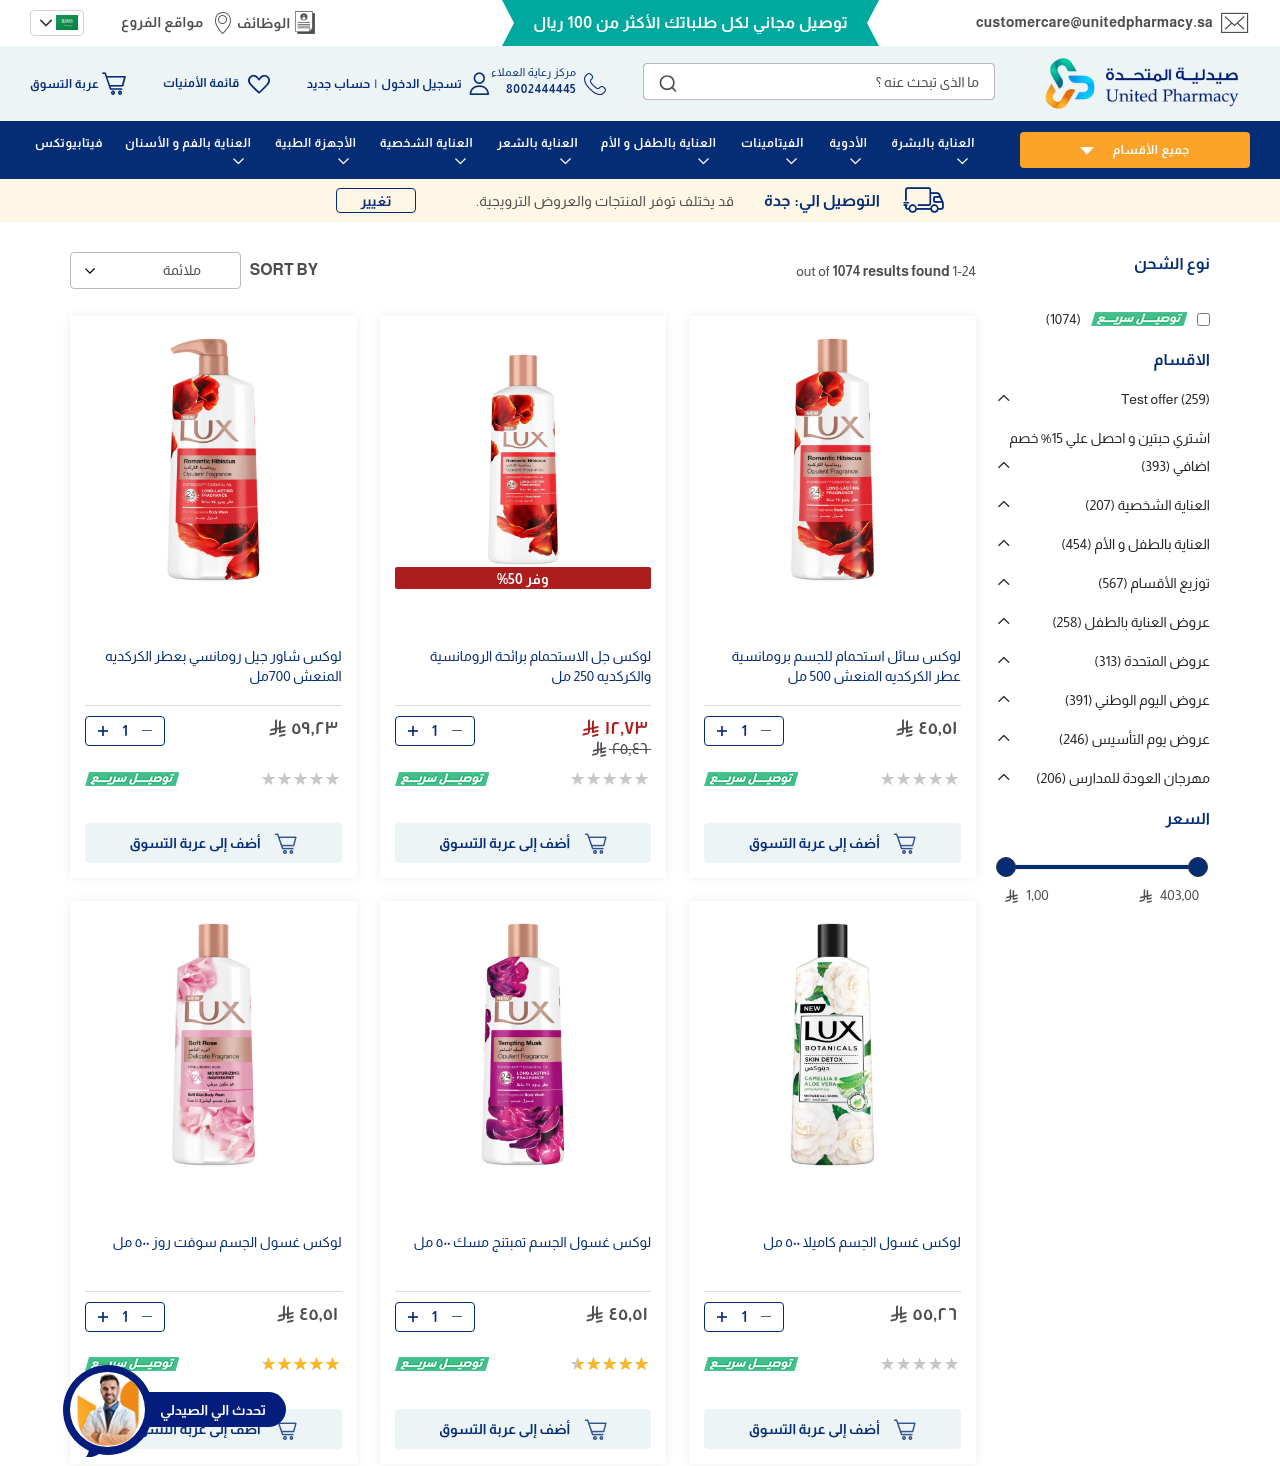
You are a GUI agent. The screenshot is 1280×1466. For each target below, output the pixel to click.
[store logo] (1142, 83)
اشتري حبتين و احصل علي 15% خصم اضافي (1109, 452)
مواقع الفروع (162, 22)
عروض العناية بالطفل (1131, 622)
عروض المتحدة (1152, 661)
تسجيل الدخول (421, 84)
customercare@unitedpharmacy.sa (1094, 22)
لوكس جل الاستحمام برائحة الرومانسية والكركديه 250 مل (541, 666)
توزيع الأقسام (1154, 583)
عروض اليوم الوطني (1137, 700)
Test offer (1165, 399)
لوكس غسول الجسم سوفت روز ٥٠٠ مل (227, 1242)
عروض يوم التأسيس (1134, 739)
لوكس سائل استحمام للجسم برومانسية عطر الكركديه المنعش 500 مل (846, 666)
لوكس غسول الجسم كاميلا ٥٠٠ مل (862, 1242)
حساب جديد (339, 84)
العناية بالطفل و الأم (1135, 544)
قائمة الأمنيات (201, 83)
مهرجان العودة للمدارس (1123, 778)
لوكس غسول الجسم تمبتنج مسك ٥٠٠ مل (533, 1242)
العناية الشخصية (1147, 505)
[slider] (1006, 867)
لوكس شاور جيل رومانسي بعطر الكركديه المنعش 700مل (223, 666)
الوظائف (264, 23)
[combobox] (819, 81)
